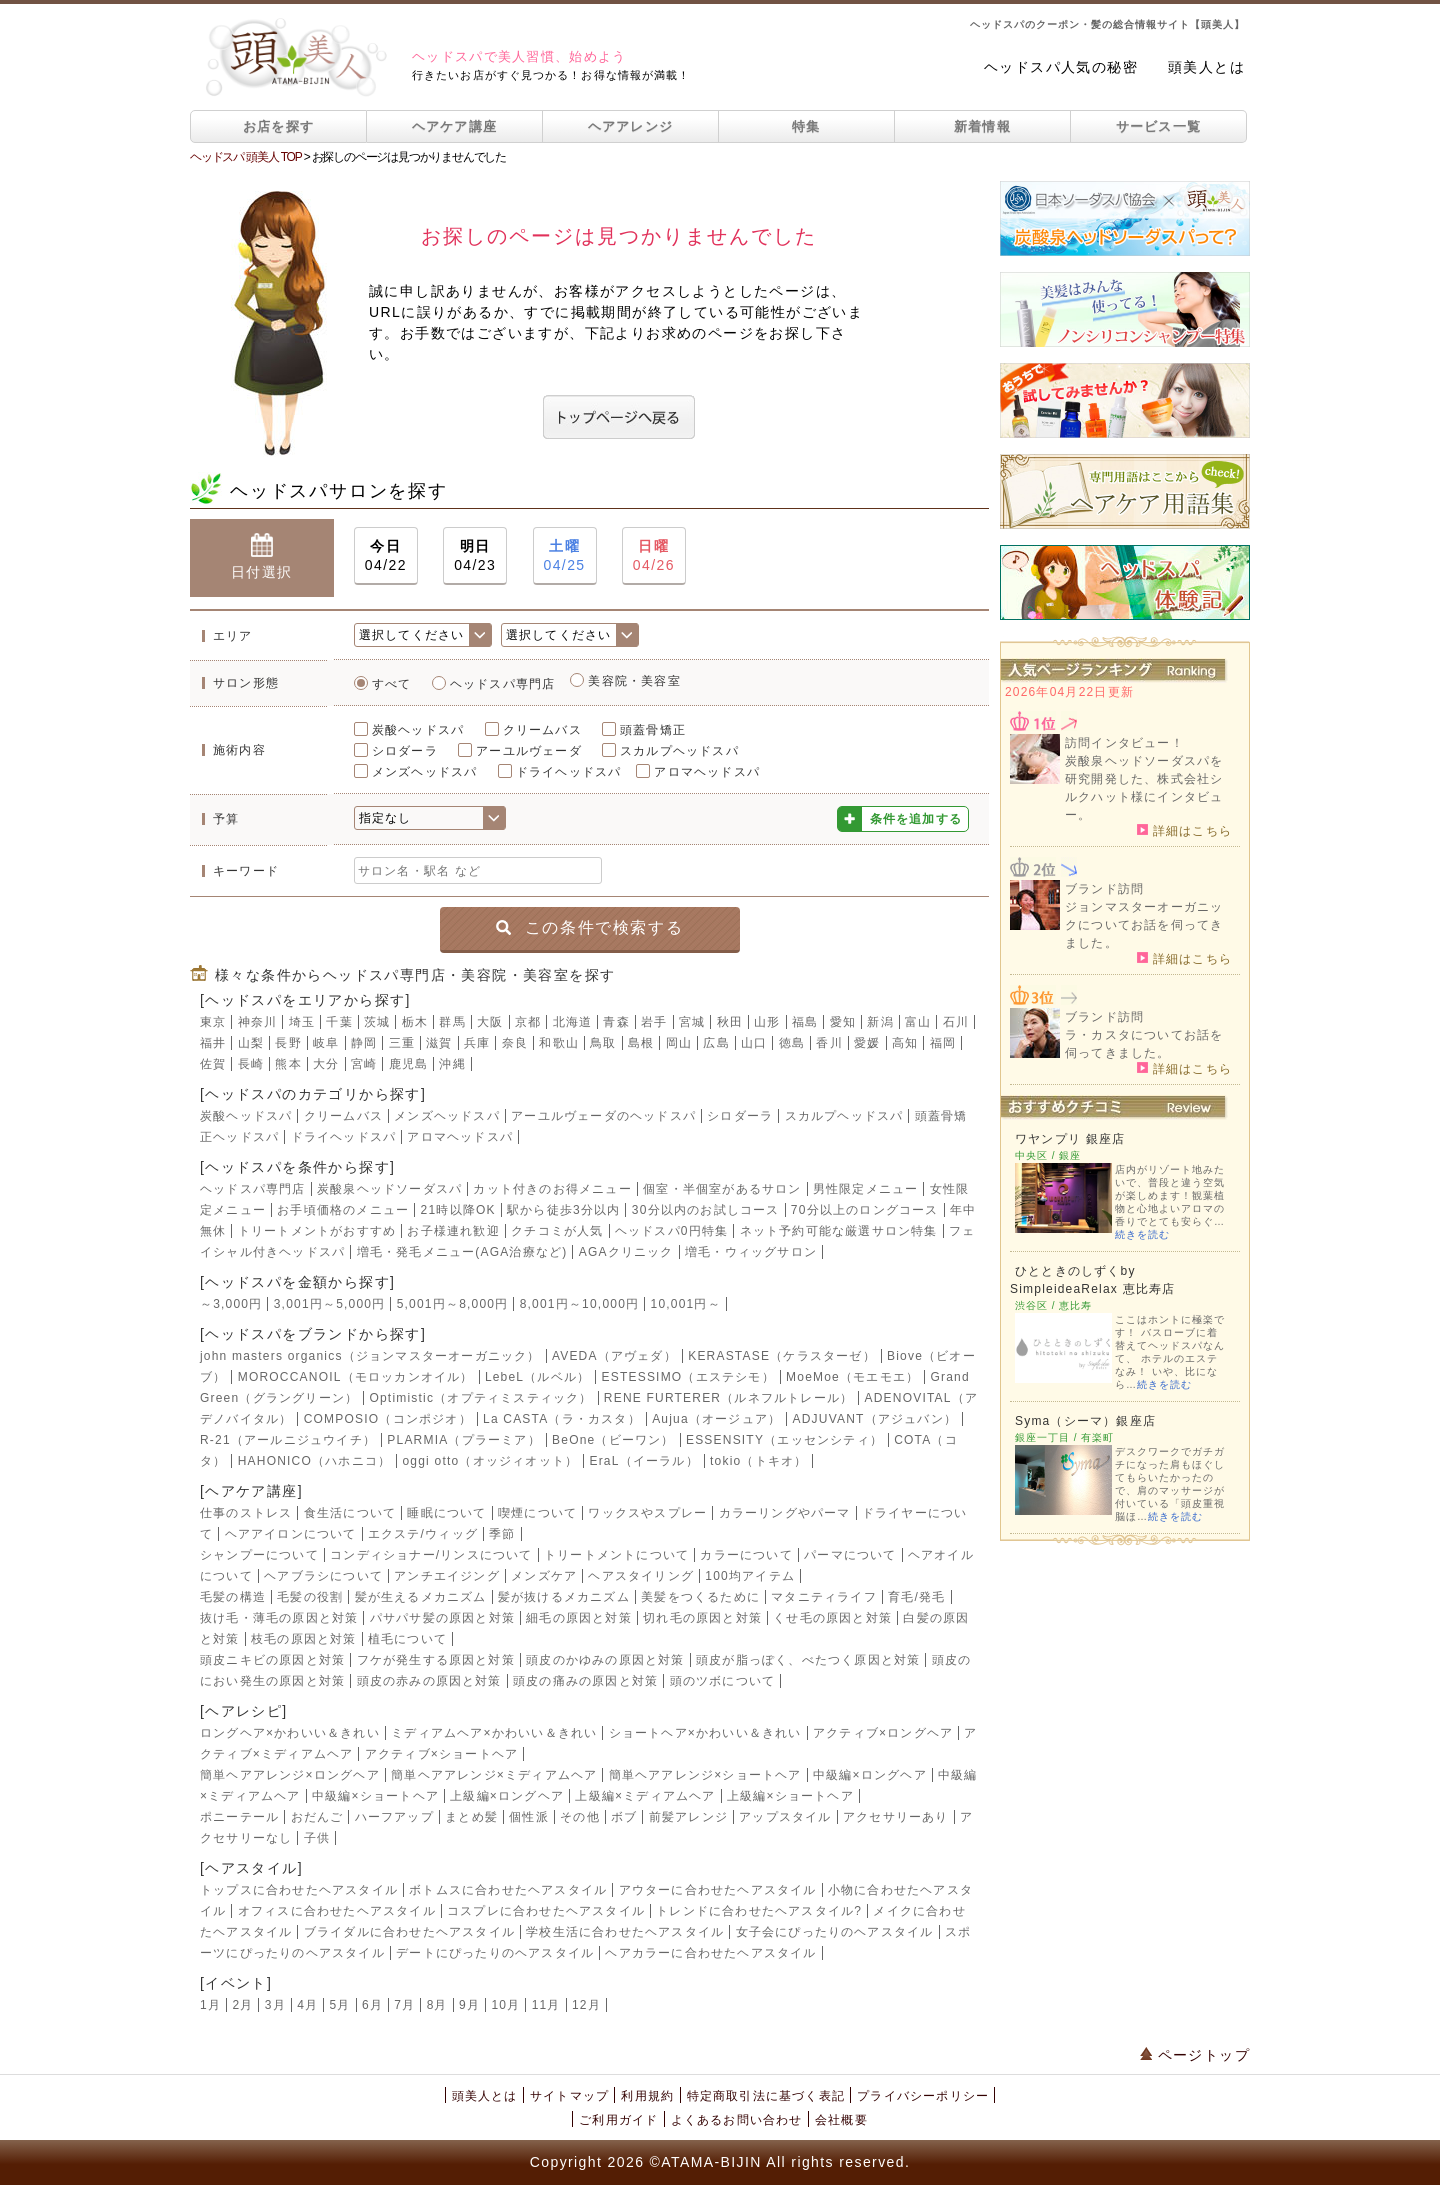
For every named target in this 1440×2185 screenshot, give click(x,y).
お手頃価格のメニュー (343, 1210)
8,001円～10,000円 (580, 1304)
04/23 (475, 554)
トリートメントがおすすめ (317, 1231)
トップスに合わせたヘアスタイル (299, 1890)
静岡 (364, 1043)
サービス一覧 (1159, 126)
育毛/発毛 (916, 1597)
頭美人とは (1206, 67)
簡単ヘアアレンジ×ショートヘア (705, 1775)
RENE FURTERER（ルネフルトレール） (728, 1398)
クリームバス (542, 730)
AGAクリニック (626, 1252)
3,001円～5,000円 (330, 1304)
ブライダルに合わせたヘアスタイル (409, 1932)
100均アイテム (750, 1576)
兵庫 (477, 1043)
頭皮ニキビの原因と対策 (272, 1660)
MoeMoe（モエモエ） (852, 1377)
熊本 (288, 1064)
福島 (805, 1022)
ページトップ (1195, 2055)
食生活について (350, 1513)
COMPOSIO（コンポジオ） (388, 1419)
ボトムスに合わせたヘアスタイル (508, 1890)
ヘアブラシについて (323, 1576)
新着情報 (982, 126)
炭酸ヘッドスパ (418, 730)
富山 (918, 1022)
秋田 (730, 1022)
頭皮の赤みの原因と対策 (429, 1681)
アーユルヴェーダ (529, 751)
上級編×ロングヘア (507, 1796)
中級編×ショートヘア (375, 1796)
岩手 (654, 1022)
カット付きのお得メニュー (552, 1189)
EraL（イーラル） (643, 1461)
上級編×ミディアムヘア (645, 1796)
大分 (326, 1064)
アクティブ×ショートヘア (441, 1754)
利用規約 (647, 2096)
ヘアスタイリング (641, 1576)
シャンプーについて (259, 1555)
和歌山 (559, 1043)
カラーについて (746, 1555)
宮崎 (364, 1064)
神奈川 (258, 1022)
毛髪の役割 (310, 1597)
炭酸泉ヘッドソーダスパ (389, 1189)
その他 (580, 1817)
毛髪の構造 (233, 1597)
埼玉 (302, 1022)
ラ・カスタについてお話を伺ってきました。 (1144, 1044)
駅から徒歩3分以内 (563, 1210)
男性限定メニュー (866, 1189)
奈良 (515, 1043)
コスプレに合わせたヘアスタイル (546, 1911)
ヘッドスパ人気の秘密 (1061, 67)
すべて (392, 684)
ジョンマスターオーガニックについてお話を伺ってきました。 (1144, 925)
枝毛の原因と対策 (304, 1639)
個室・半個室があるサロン (722, 1189)
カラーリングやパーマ (785, 1513)
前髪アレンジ (688, 1817)
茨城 (377, 1022)
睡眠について (446, 1513)
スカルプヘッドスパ (679, 751)
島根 (641, 1043)
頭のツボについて (723, 1681)
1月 (210, 2005)
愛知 (843, 1022)
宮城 (692, 1022)
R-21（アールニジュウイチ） (288, 1440)
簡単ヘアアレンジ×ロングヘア (290, 1775)
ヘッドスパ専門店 (503, 684)
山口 (754, 1043)
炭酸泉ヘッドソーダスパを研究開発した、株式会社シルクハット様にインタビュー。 (1144, 788)
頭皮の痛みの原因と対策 (585, 1681)
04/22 (386, 554)
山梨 (251, 1043)
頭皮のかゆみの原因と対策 (605, 1660)
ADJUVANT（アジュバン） (875, 1419)
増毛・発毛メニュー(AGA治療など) (462, 1252)
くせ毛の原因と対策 (832, 1618)
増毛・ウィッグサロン (751, 1252)
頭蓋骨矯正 (653, 730)
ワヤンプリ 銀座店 (1070, 1139)
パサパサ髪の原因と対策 (442, 1618)
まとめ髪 (471, 1817)
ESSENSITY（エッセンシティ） (784, 1440)
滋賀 (439, 1043)
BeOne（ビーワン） (613, 1440)
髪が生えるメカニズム (421, 1597)
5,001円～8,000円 (453, 1304)
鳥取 (603, 1043)
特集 (806, 126)
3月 (275, 2005)
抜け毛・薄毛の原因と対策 (279, 1618)
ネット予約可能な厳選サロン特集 (839, 1231)
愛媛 (867, 1043)
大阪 (490, 1022)
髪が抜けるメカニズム (564, 1597)
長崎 (251, 1064)
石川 (956, 1022)
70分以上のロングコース (865, 1210)
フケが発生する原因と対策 (436, 1660)
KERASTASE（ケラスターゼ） (782, 1356)
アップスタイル (785, 1817)
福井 (213, 1043)
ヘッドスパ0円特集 (671, 1231)
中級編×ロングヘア (870, 1775)
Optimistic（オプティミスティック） (480, 1398)
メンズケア (544, 1576)
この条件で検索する (589, 927)
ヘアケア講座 (455, 126)
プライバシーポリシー (923, 2096)
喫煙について (537, 1513)
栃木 (415, 1022)
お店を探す (279, 126)
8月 (437, 2005)
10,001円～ (686, 1304)
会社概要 (841, 2120)
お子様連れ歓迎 (453, 1231)
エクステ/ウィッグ (423, 1534)
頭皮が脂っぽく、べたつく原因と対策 (808, 1660)
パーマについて (850, 1555)
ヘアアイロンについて (291, 1534)
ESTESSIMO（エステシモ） (688, 1377)
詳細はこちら (1184, 830)
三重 (402, 1043)
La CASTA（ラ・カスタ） (562, 1419)
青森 (616, 1022)
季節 (502, 1534)
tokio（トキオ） (758, 1461)
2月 (242, 2005)
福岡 (943, 1043)
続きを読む (1142, 1234)
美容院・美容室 (634, 681)
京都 (528, 1022)
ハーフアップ (394, 1817)
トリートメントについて (616, 1555)
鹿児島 (409, 1064)
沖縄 (452, 1064)
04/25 (565, 554)
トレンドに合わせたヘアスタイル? (759, 1911)
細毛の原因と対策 (579, 1618)
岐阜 (326, 1043)
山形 (767, 1022)
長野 (288, 1043)
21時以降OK (458, 1210)
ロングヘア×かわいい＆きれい (290, 1733)
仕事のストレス (246, 1513)
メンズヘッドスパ (425, 772)
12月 (586, 2005)
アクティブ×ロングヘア (883, 1733)
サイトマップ (569, 2096)
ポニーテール (239, 1817)
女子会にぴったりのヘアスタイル (835, 1932)
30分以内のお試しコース (706, 1210)
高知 (905, 1043)
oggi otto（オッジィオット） (490, 1461)
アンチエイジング (447, 1576)
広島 (716, 1043)
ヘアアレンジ (631, 126)
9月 (469, 2005)
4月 (307, 2005)
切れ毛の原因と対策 (702, 1618)
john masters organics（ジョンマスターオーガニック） (370, 1356)
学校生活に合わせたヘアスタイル (625, 1932)
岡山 (679, 1043)
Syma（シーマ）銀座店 (1085, 1421)
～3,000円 (231, 1304)
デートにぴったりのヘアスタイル (495, 1953)
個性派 (529, 1817)
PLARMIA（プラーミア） (463, 1440)
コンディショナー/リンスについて (431, 1555)
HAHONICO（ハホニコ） (314, 1461)
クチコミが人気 (557, 1231)
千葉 (339, 1022)
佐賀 (213, 1064)
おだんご (317, 1817)
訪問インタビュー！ (1124, 743)
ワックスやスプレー (647, 1513)
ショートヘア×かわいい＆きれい (705, 1733)
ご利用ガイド (618, 2120)
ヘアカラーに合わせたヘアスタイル (710, 1953)
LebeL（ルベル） (537, 1377)
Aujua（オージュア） (716, 1419)
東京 (213, 1022)
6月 (372, 2005)
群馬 (452, 1022)
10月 (505, 2005)
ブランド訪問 (1104, 889)
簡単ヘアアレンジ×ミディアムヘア (494, 1775)
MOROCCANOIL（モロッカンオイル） (356, 1377)
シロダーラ (405, 751)
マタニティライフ (824, 1597)
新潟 (880, 1022)
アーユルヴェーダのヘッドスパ (603, 1116)
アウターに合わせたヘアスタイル (718, 1890)
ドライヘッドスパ (569, 772)
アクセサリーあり (896, 1817)
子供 (317, 1838)
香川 (829, 1043)
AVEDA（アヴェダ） (614, 1356)
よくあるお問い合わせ (737, 2120)
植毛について (407, 1639)
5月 (340, 2005)
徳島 (792, 1043)
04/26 (654, 554)
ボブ (624, 1817)
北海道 (573, 1022)
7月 (404, 2005)
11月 (546, 2005)
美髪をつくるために (700, 1597)
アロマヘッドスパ (707, 772)
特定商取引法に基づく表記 (766, 2096)
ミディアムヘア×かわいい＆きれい (494, 1733)
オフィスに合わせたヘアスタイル (337, 1911)
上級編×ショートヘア (790, 1796)
